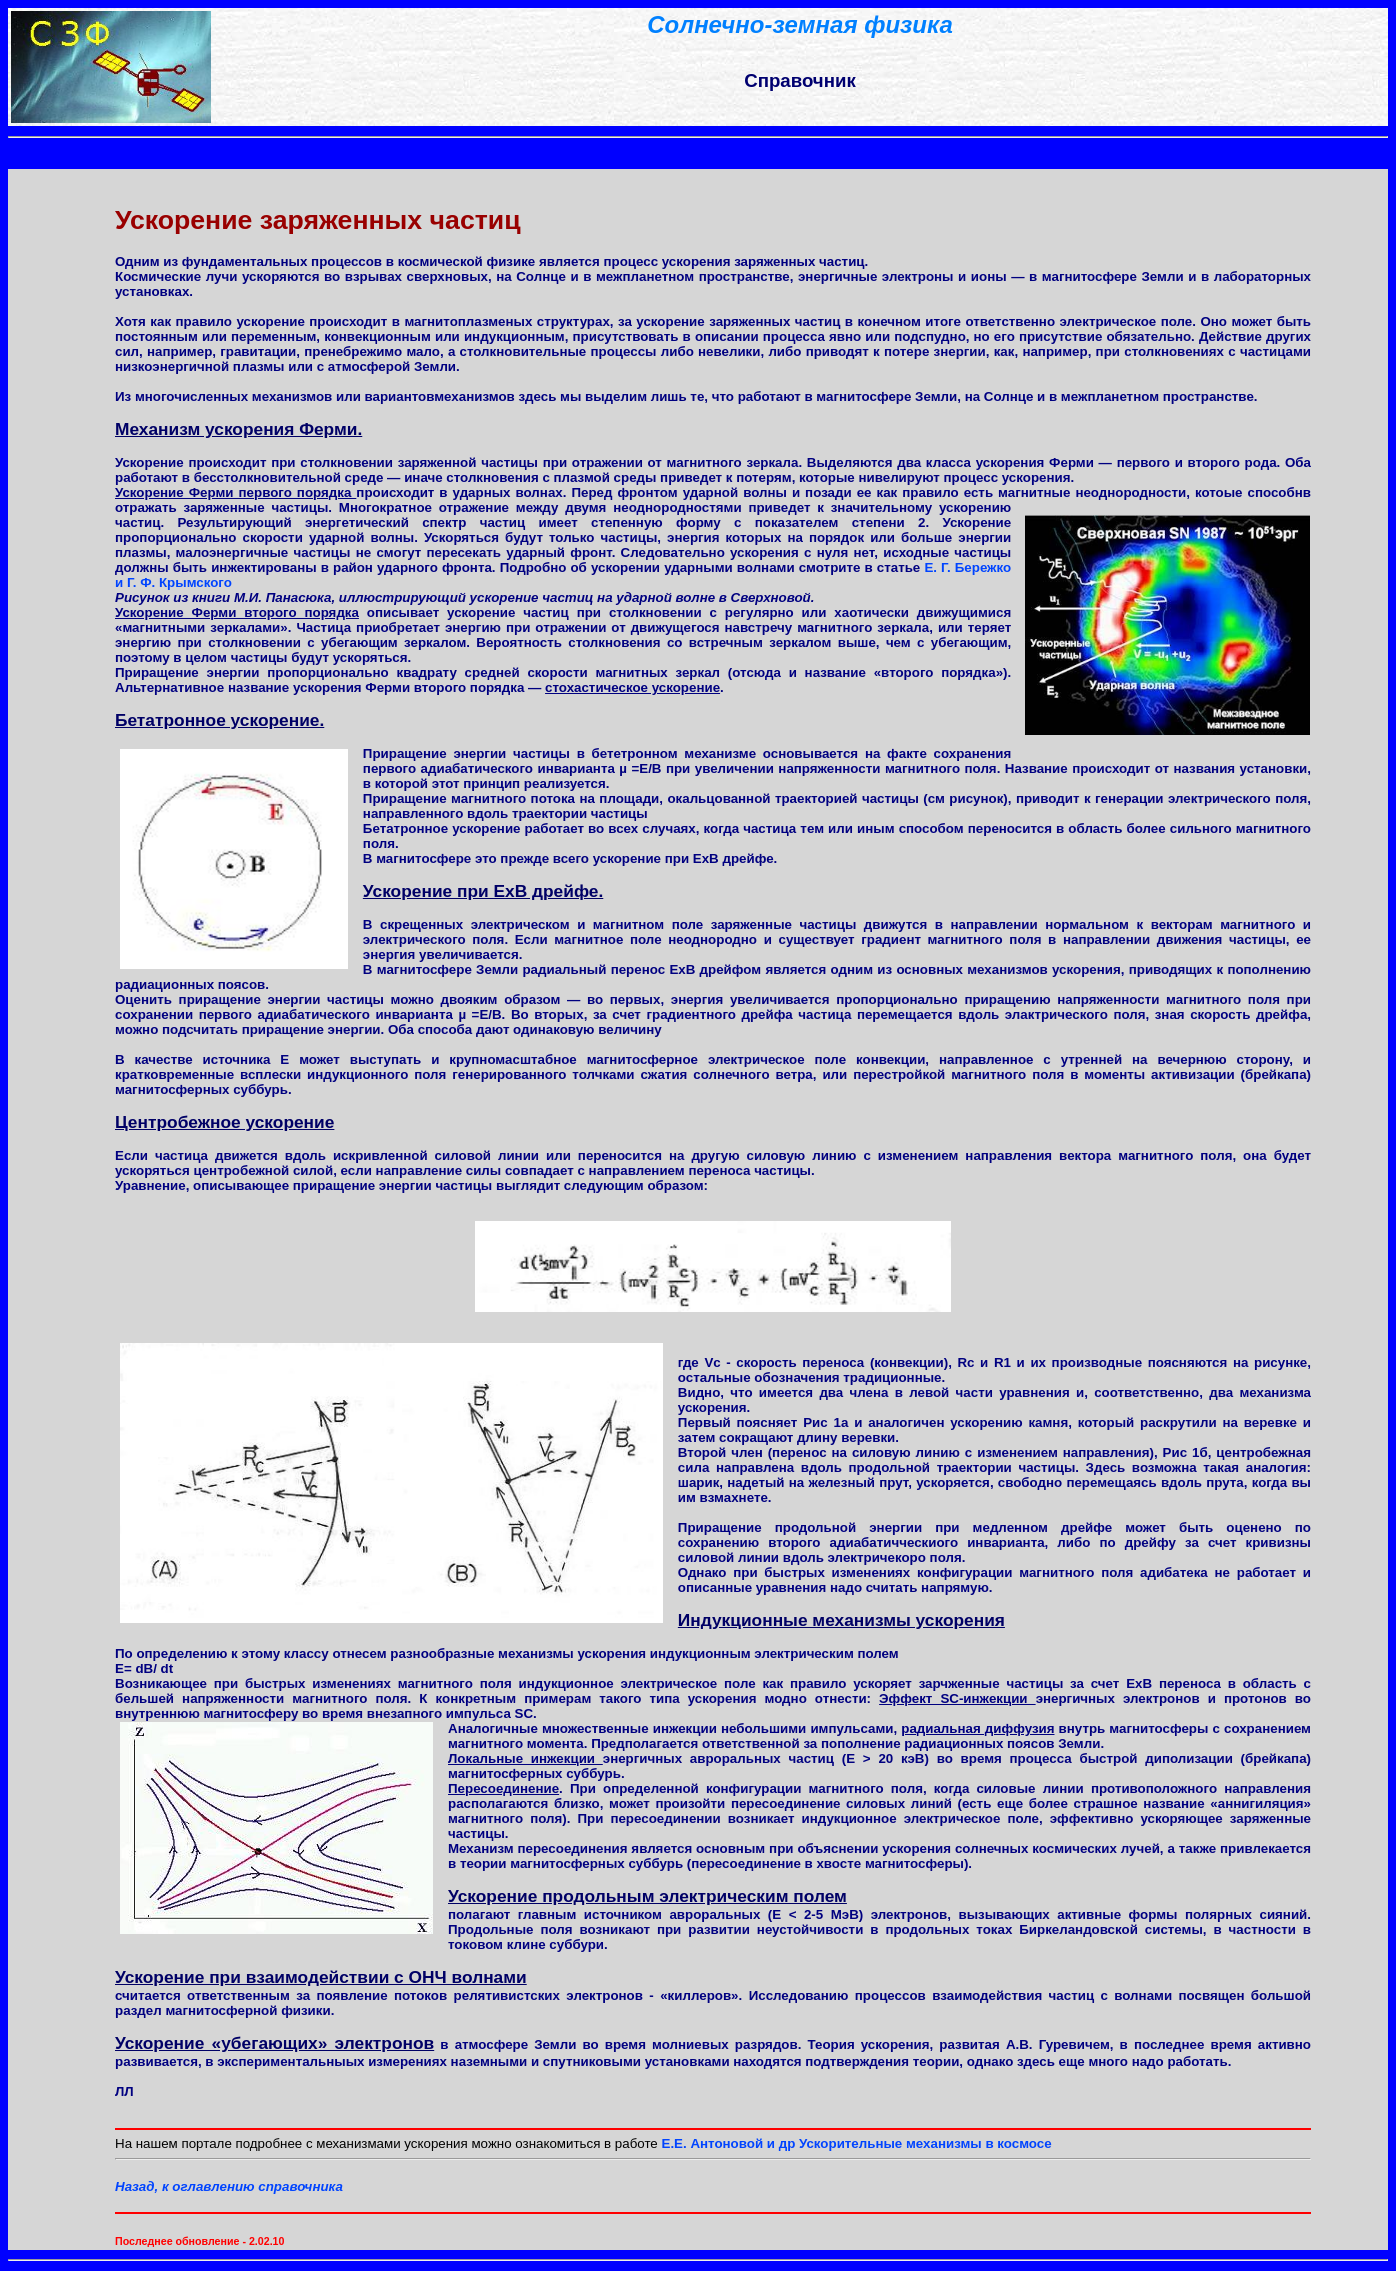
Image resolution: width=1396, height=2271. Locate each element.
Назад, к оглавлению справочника (229, 2186)
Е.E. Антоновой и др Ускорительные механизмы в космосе (857, 2143)
